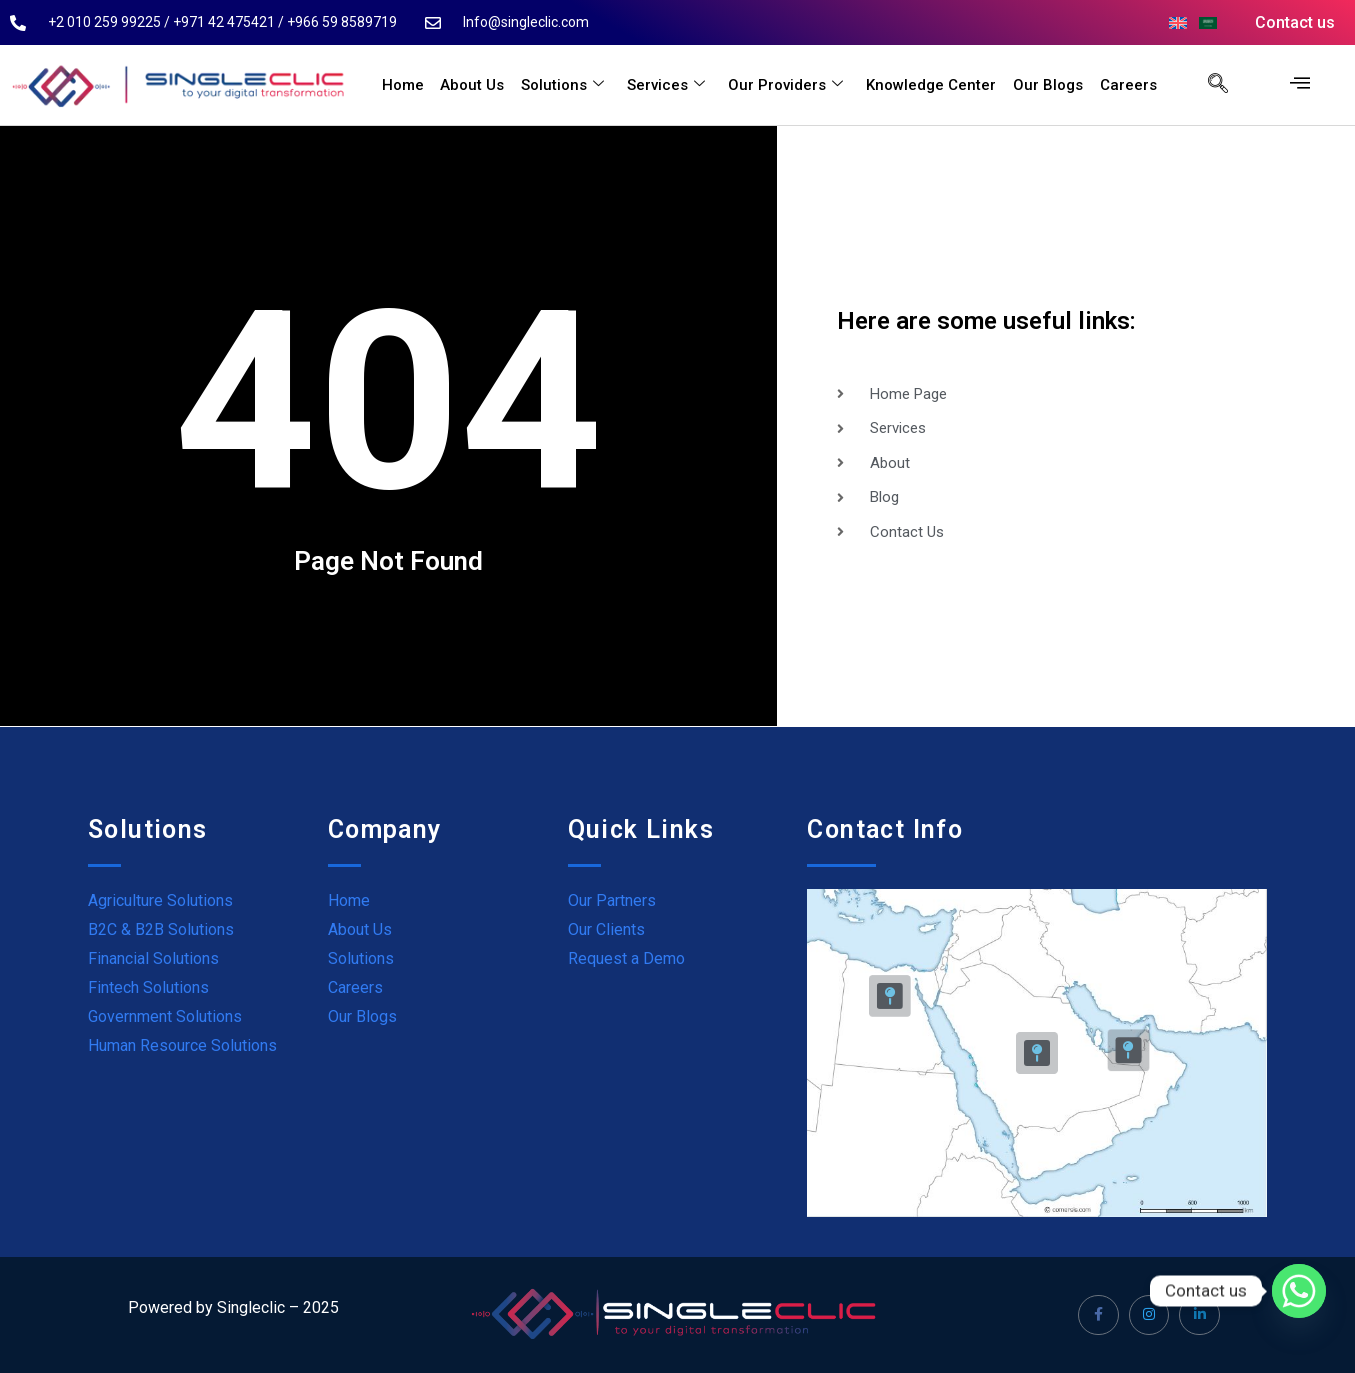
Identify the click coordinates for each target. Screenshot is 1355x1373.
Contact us (1295, 22)
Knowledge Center (933, 85)
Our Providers (788, 85)
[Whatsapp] (1299, 1291)
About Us (478, 85)
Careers (1128, 85)
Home (409, 85)
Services (670, 85)
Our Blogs (1049, 85)
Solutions (567, 85)
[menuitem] (1178, 23)
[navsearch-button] (1208, 85)
